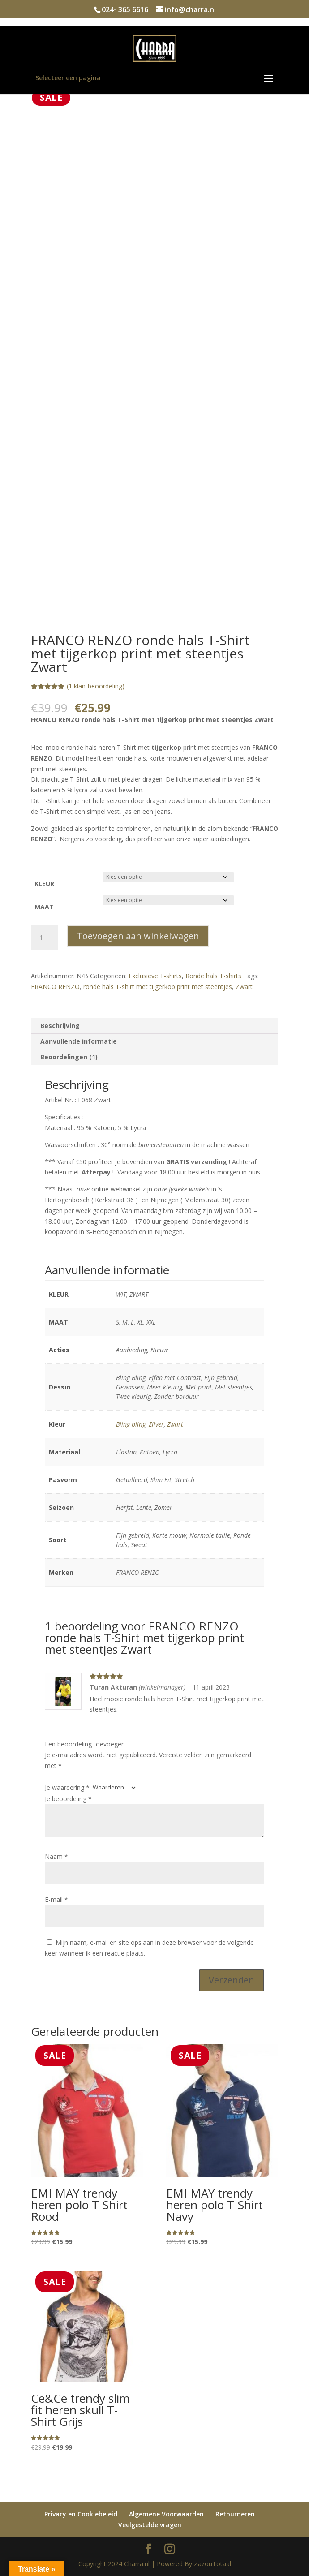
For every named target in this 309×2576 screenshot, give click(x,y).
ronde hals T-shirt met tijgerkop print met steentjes (157, 986)
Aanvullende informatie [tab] (78, 1041)
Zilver (156, 1424)
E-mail (56, 1899)
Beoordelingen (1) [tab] (69, 1057)
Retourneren (235, 2514)
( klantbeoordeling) (95, 686)
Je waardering (67, 1787)
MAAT (44, 907)
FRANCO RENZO (55, 986)
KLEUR (44, 883)
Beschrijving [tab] (60, 1025)
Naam (56, 1856)
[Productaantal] (44, 937)
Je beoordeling (68, 1798)
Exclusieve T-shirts (155, 976)
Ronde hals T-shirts (213, 976)
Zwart (244, 986)
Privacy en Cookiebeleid (80, 2514)
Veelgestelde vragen (149, 2524)
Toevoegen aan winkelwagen (138, 936)
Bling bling (131, 1424)
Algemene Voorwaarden (166, 2514)
